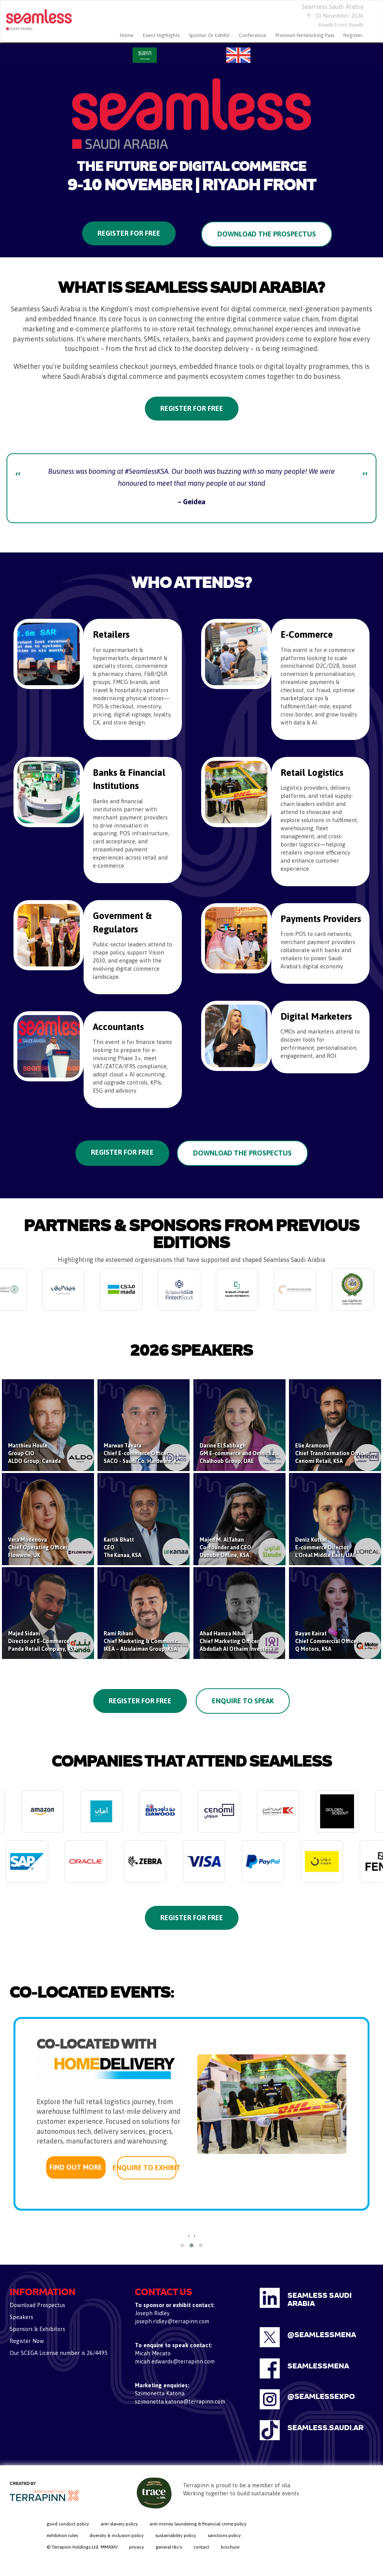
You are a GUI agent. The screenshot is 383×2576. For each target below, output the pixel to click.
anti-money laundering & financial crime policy (198, 2524)
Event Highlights (161, 35)
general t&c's (169, 2547)
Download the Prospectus (266, 234)
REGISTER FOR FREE (122, 1152)
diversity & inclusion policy (116, 2535)
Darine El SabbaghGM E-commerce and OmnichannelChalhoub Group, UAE (243, 1453)
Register (353, 35)
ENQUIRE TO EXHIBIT (146, 2168)
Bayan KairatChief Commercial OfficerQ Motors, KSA (326, 1641)
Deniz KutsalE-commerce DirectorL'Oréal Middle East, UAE (325, 1547)
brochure (230, 2547)
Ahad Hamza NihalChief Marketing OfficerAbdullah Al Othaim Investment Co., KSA (250, 1641)
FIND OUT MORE (75, 2167)
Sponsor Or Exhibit (209, 35)
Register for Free (128, 233)
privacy (136, 2547)
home (127, 35)
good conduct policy (68, 2524)
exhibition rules (62, 2535)
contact (201, 2547)
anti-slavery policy (119, 2524)
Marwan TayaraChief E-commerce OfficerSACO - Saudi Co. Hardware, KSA (143, 1453)
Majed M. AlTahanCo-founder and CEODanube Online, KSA (225, 1547)
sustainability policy (175, 2535)
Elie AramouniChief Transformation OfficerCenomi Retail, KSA (331, 1453)
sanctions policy (224, 2535)
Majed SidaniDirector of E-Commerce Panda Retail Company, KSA (42, 1641)
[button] (182, 2245)
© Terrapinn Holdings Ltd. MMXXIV (82, 2547)
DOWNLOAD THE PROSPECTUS (242, 1153)
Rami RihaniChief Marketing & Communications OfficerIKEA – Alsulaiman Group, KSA (158, 1641)
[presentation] (189, 2236)
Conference (252, 35)
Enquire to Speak (243, 1701)
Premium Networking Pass (304, 35)
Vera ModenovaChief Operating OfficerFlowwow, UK (37, 1547)
